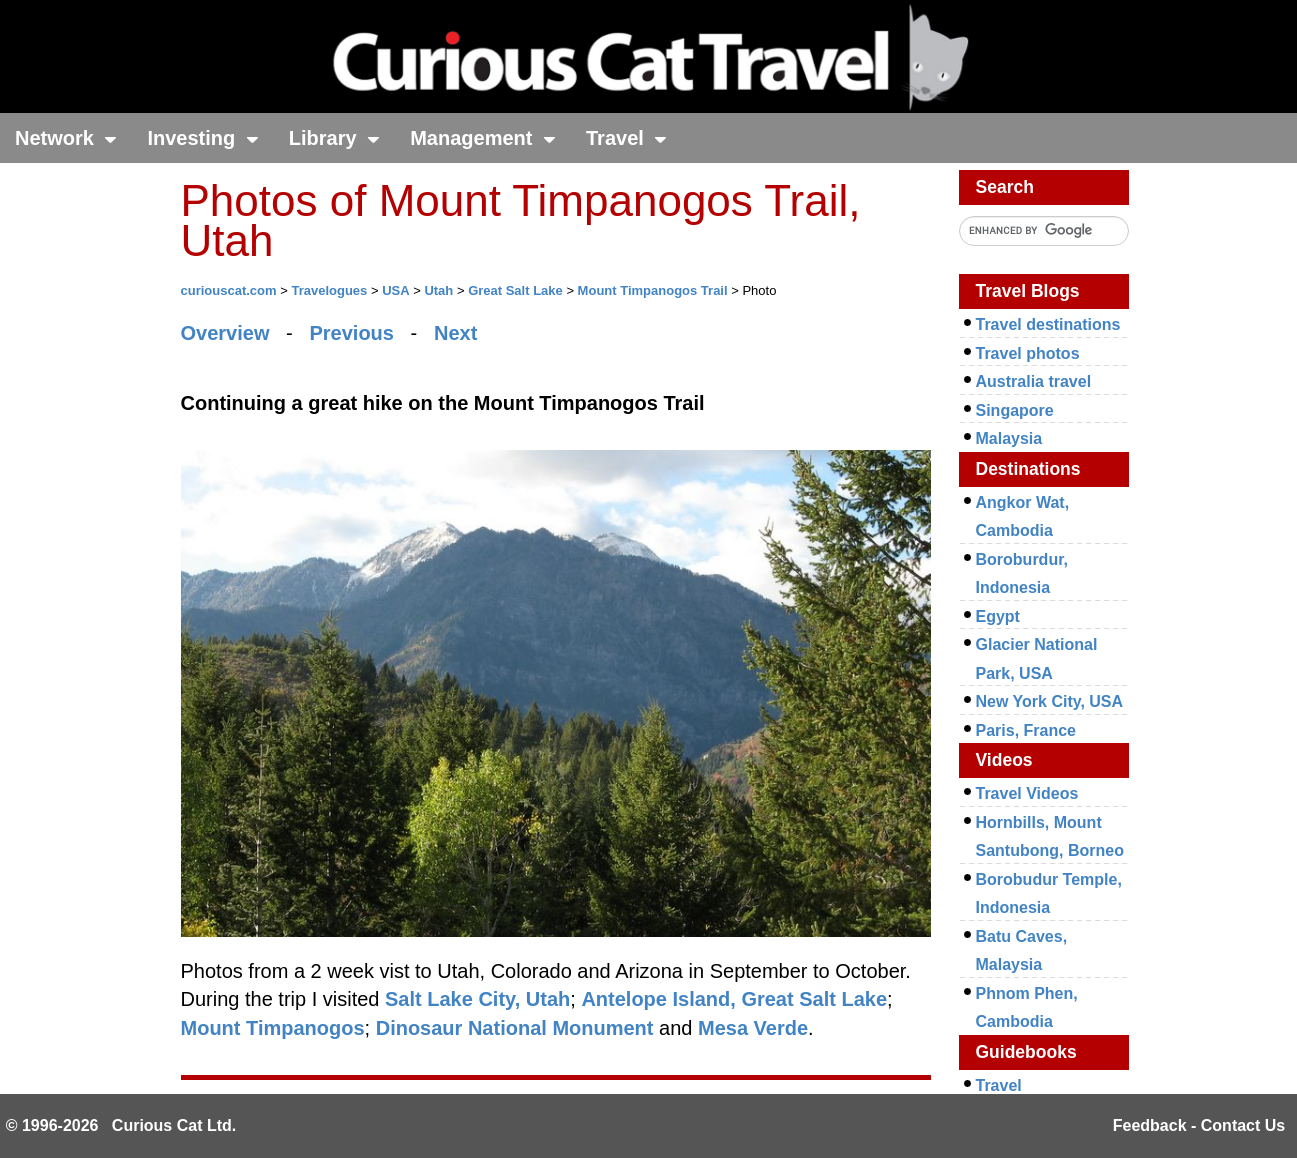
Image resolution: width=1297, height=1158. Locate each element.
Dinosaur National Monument (515, 1028)
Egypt (998, 616)
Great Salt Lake (515, 290)
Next (455, 333)
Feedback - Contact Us (1199, 1125)
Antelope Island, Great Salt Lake (734, 999)
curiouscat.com (229, 290)
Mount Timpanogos (273, 1028)
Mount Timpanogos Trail (653, 290)
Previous (351, 333)
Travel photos (1028, 353)
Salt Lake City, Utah (477, 999)
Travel (626, 138)
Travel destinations (1048, 324)
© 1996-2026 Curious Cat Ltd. (121, 1125)
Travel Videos (1027, 793)
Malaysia (1009, 438)
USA (395, 290)
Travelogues (329, 290)
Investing (202, 138)
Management (483, 138)
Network (66, 138)
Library (334, 138)
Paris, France (1026, 730)
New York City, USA (1050, 701)
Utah (438, 290)
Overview (225, 333)
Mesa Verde (753, 1028)
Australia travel (1034, 381)
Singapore (1015, 410)
